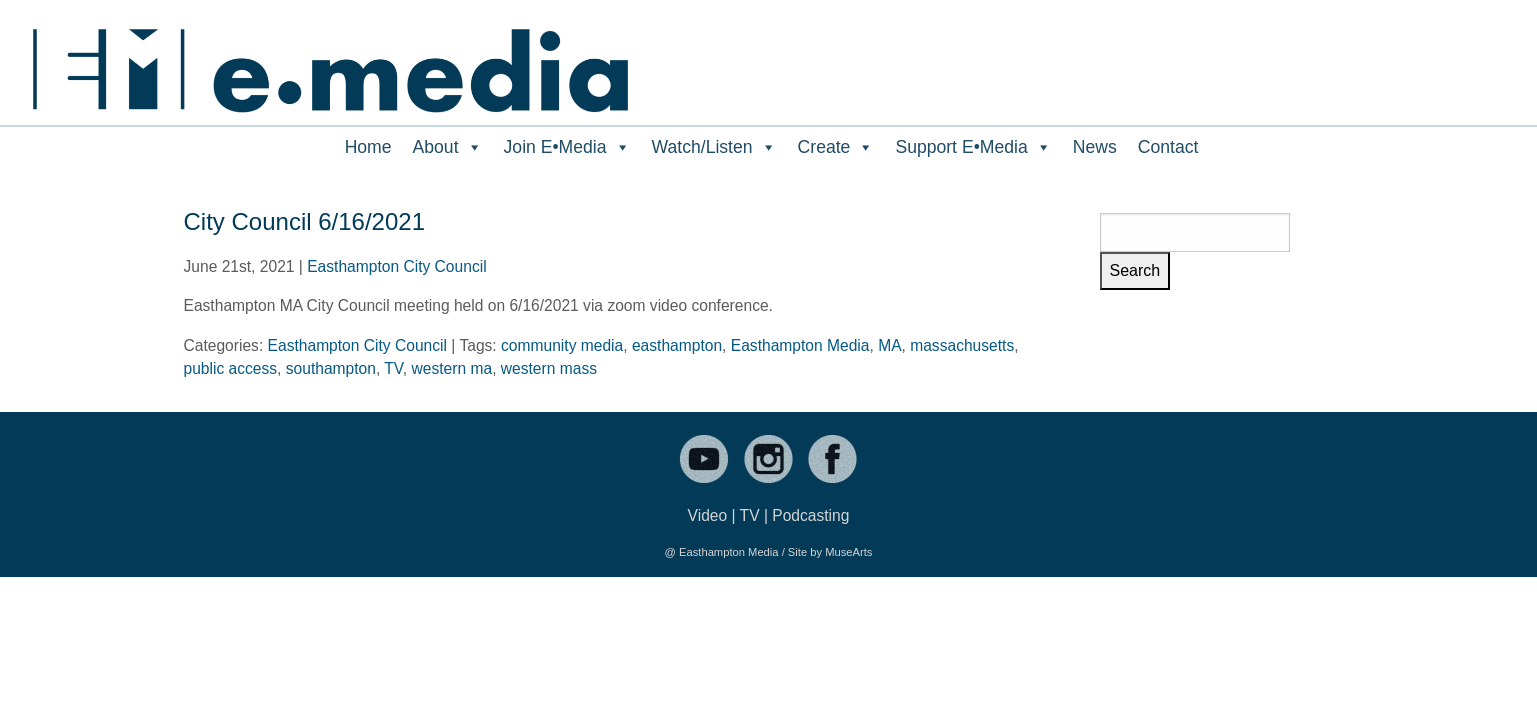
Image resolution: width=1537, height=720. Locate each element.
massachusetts (962, 345)
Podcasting (810, 515)
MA (889, 345)
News (1095, 147)
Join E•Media (567, 147)
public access (231, 368)
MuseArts (848, 552)
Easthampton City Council (396, 266)
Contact (1168, 147)
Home (368, 147)
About (448, 147)
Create (836, 147)
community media (562, 345)
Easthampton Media (800, 345)
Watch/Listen (714, 147)
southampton (331, 368)
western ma (452, 368)
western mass (549, 368)
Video (708, 515)
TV (393, 368)
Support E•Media (973, 147)
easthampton (677, 345)
